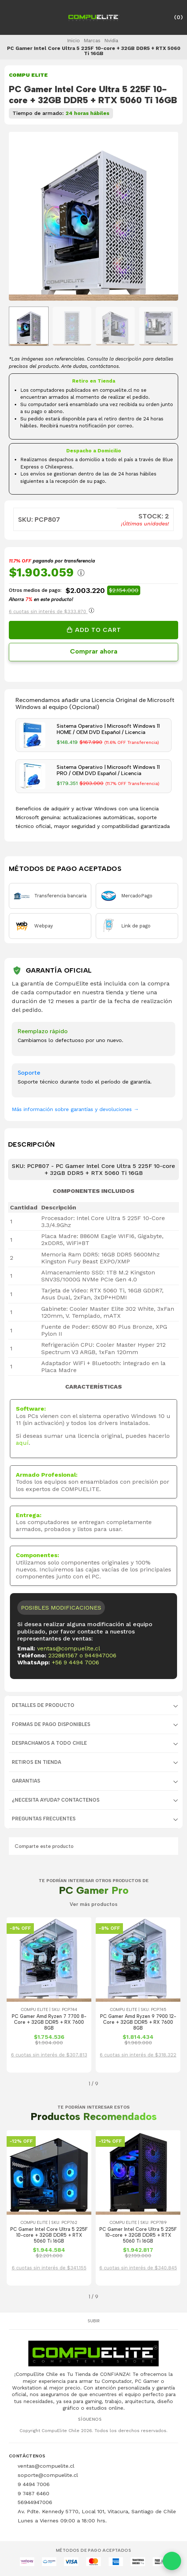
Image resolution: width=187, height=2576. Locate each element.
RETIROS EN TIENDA (36, 1762)
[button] (14, 2084)
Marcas (92, 40)
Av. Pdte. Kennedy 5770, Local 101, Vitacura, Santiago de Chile (97, 2511)
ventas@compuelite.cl (68, 1648)
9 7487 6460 (33, 2493)
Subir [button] (94, 2320)
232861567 (63, 1655)
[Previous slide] (20, 216)
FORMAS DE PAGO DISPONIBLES (51, 1724)
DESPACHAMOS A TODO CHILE (49, 1743)
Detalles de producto (43, 1705)
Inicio (73, 40)
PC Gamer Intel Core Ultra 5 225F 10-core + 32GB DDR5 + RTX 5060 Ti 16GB (49, 2235)
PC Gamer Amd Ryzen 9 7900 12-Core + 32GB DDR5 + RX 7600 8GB (138, 2022)
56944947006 (35, 2502)
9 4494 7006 (34, 2484)
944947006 (100, 1655)
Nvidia (111, 40)
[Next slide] (166, 216)
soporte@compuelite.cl (48, 2475)
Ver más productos (93, 1904)
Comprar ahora (93, 651)
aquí (22, 1442)
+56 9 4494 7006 (75, 1662)
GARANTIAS (26, 1781)
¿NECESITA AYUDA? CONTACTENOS (55, 1800)
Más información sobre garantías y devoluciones (75, 1109)
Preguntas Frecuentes (43, 1818)
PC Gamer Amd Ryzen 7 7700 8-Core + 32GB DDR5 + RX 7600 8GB (49, 2022)
